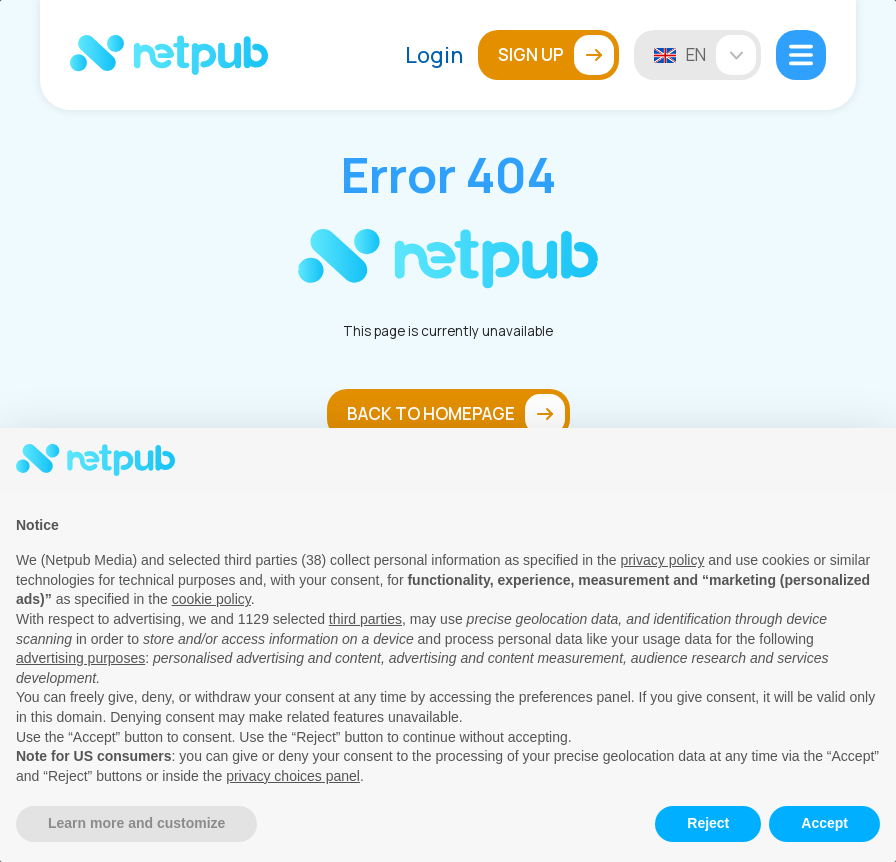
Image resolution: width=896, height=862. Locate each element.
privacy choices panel (293, 776)
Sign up (556, 55)
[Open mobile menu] (801, 55)
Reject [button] (708, 823)
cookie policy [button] (211, 599)
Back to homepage (456, 414)
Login (434, 55)
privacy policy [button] (662, 560)
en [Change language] (721, 55)
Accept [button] (824, 823)
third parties (365, 619)
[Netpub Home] (169, 55)
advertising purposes (80, 658)
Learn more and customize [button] (136, 823)
